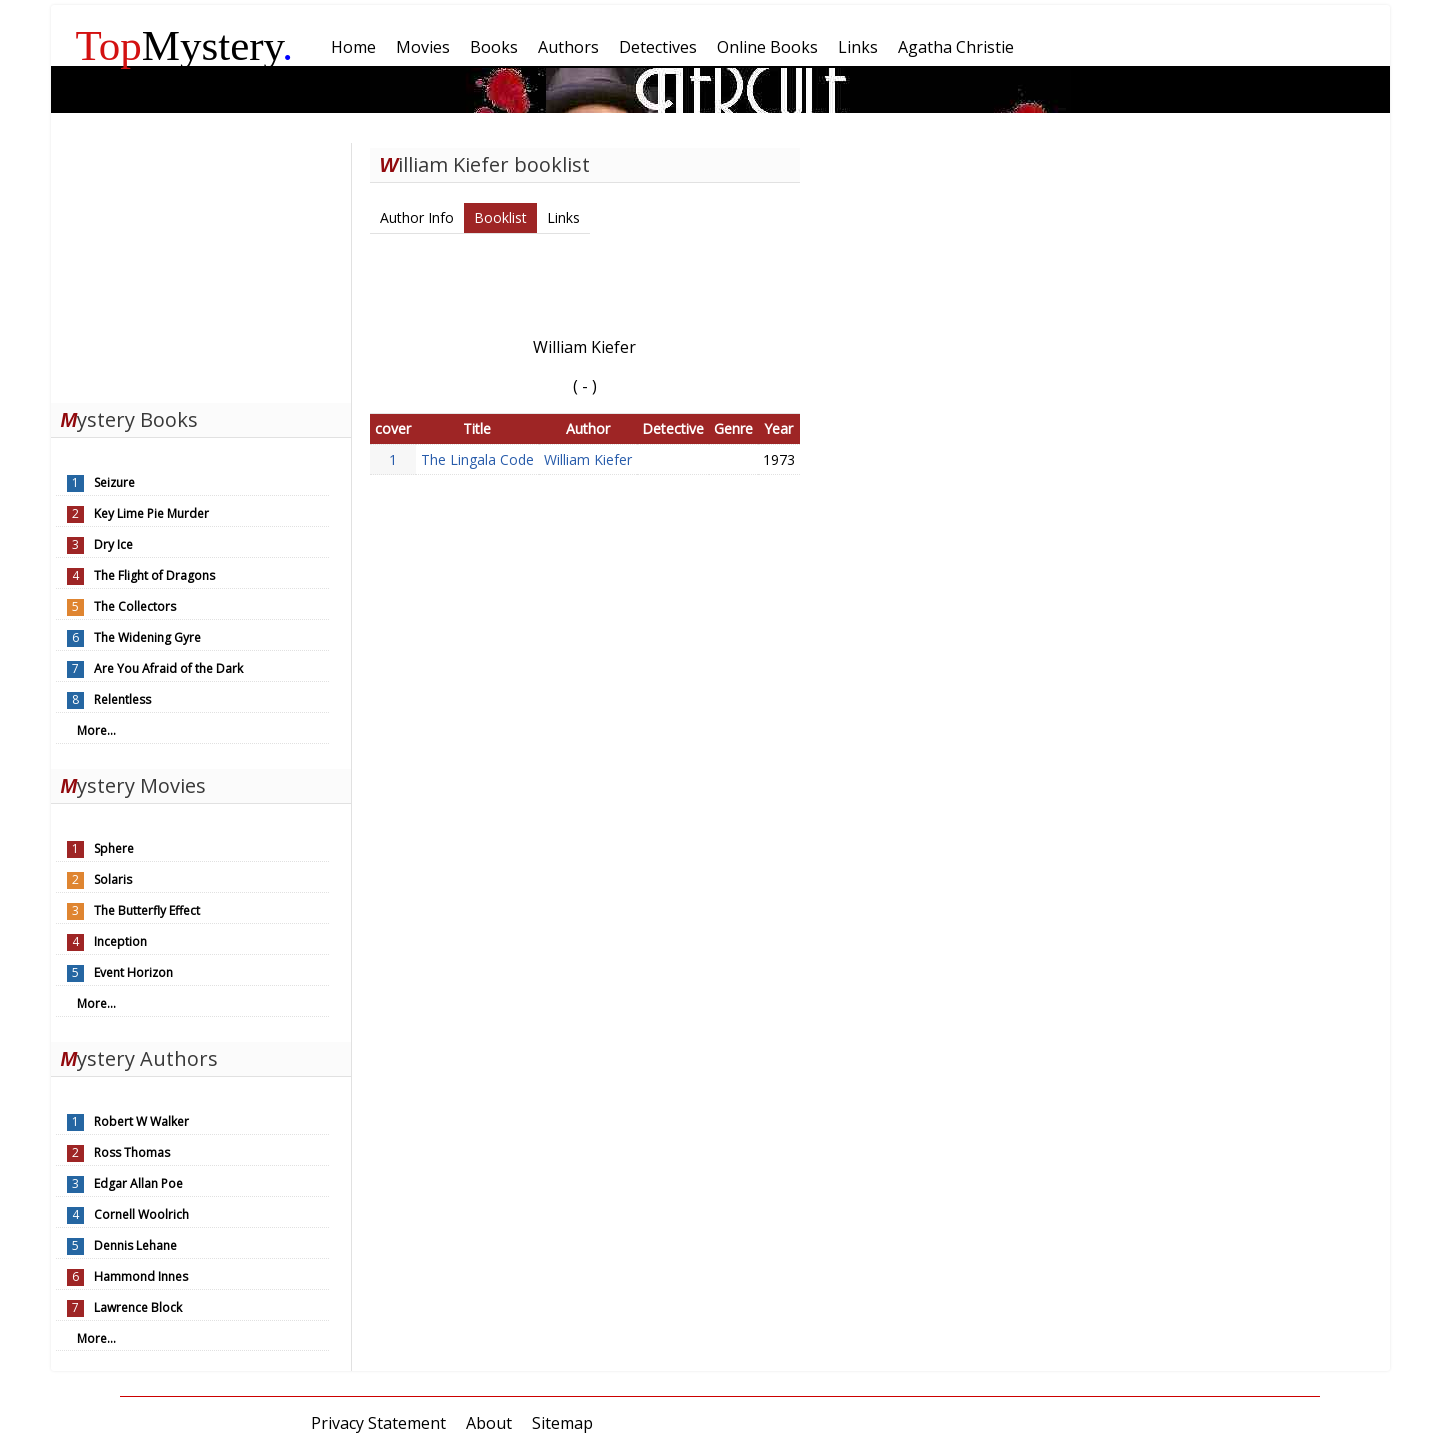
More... (96, 730)
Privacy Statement (378, 1423)
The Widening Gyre (147, 637)
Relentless (122, 699)
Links (563, 217)
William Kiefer (588, 459)
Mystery (185, 45)
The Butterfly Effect (147, 910)
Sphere (114, 848)
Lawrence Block (138, 1307)
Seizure (114, 482)
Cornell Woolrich (141, 1214)
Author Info (417, 217)
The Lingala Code (477, 459)
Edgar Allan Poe (138, 1183)
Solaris (113, 879)
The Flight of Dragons (154, 575)
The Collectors (135, 606)
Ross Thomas (132, 1152)
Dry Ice (113, 544)
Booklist (500, 217)
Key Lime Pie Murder (151, 513)
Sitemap (562, 1423)
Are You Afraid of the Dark (168, 668)
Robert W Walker (141, 1121)
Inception (120, 941)
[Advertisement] (201, 268)
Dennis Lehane (135, 1245)
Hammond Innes (141, 1276)
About (489, 1423)
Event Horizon (133, 972)
